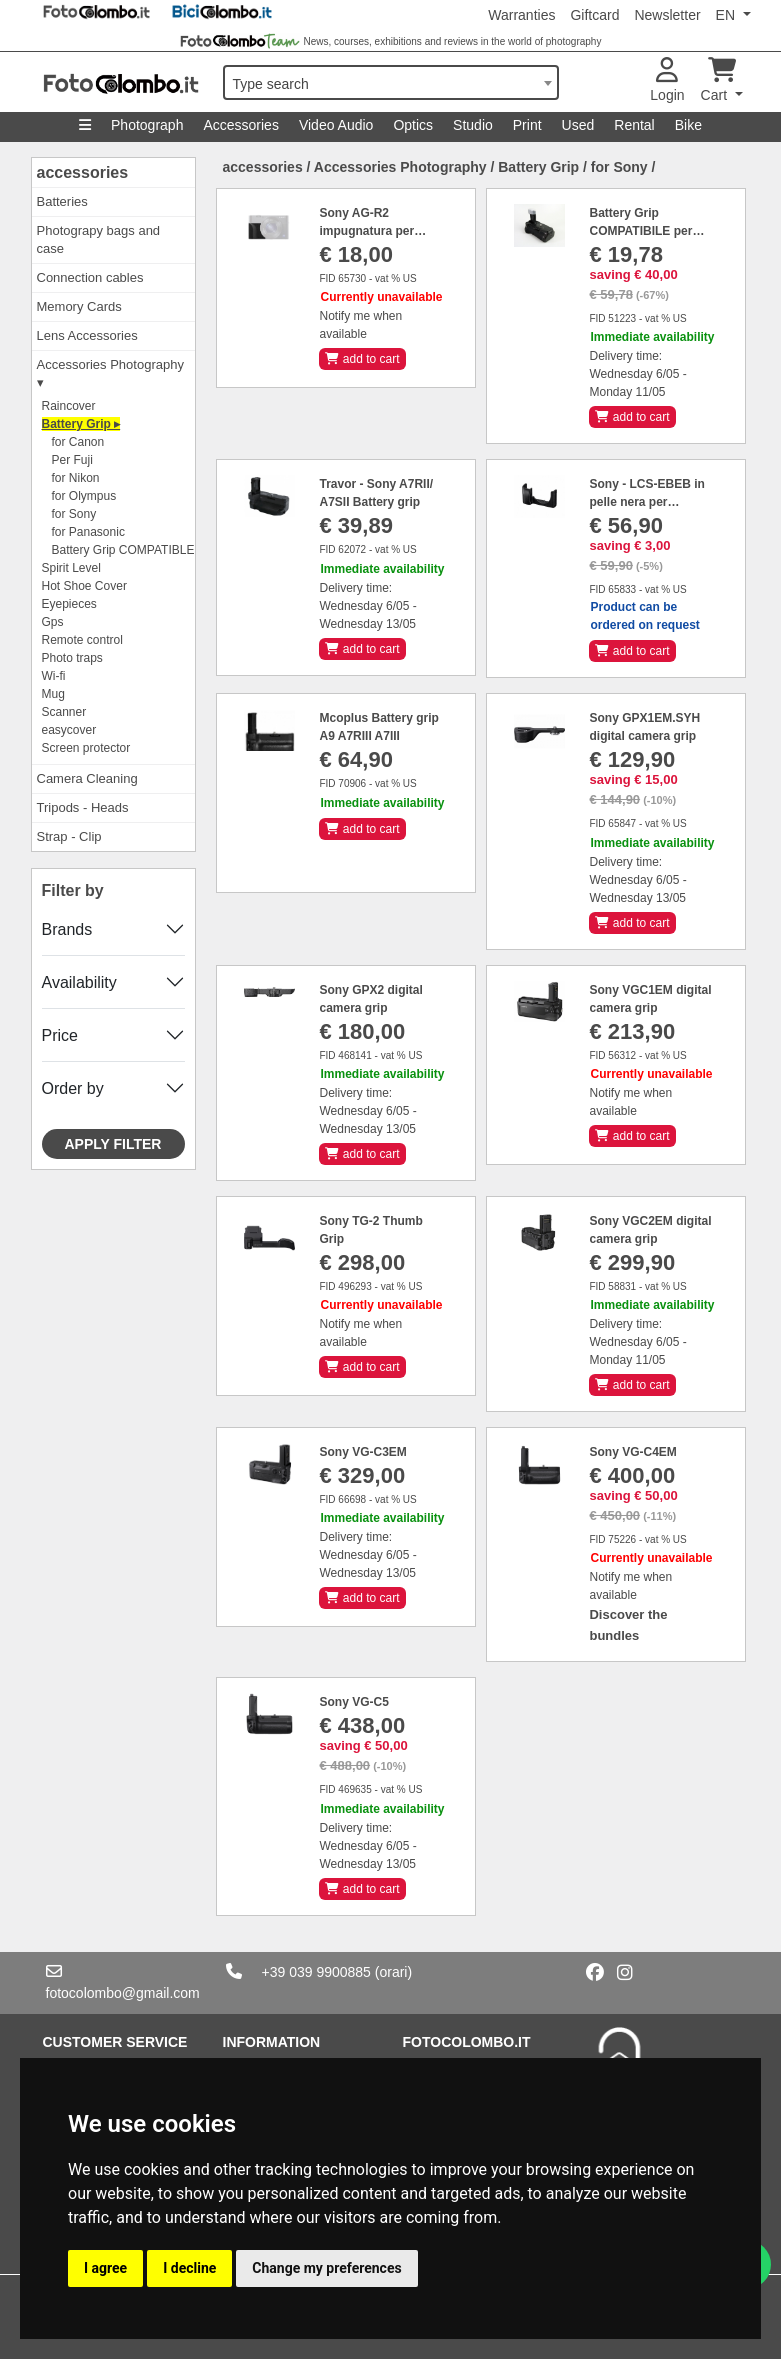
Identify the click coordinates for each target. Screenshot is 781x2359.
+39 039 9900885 (316, 1972)
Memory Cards (79, 306)
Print (527, 125)
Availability (79, 982)
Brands (67, 929)
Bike (688, 125)
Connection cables (90, 277)
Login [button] (667, 80)
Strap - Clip (69, 836)
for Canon (78, 442)
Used (578, 125)
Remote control (82, 640)
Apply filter (113, 1144)
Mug (53, 694)
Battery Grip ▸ (81, 424)
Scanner (64, 712)
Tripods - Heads (83, 807)
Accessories (240, 125)
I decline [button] (189, 2268)
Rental (634, 125)
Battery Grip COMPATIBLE (123, 550)
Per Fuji (72, 460)
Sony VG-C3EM (362, 1452)
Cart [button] (718, 80)
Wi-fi (54, 676)
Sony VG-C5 (353, 1702)
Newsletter (667, 15)
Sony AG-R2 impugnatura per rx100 (366, 231)
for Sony (74, 514)
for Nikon (76, 478)
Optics (413, 125)
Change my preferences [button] (326, 2268)
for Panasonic (88, 532)
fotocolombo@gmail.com (123, 1993)
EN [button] (727, 15)
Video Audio (336, 125)
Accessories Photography (400, 167)
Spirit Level (71, 568)
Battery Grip (538, 167)
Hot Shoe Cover (84, 586)
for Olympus (84, 496)
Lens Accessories (87, 335)
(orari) (393, 1972)
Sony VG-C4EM (632, 1452)
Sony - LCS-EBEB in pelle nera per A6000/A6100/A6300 (646, 502)
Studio (473, 125)
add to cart (362, 359)
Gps (53, 622)
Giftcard (594, 15)
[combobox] (391, 82)
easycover (69, 730)
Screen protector (86, 748)
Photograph (147, 125)
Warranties (521, 15)
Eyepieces (69, 604)
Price (60, 1035)
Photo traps (72, 658)
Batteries (62, 201)
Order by (73, 1088)
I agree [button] (105, 2268)
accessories (83, 172)
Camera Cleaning (87, 778)
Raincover (69, 406)
